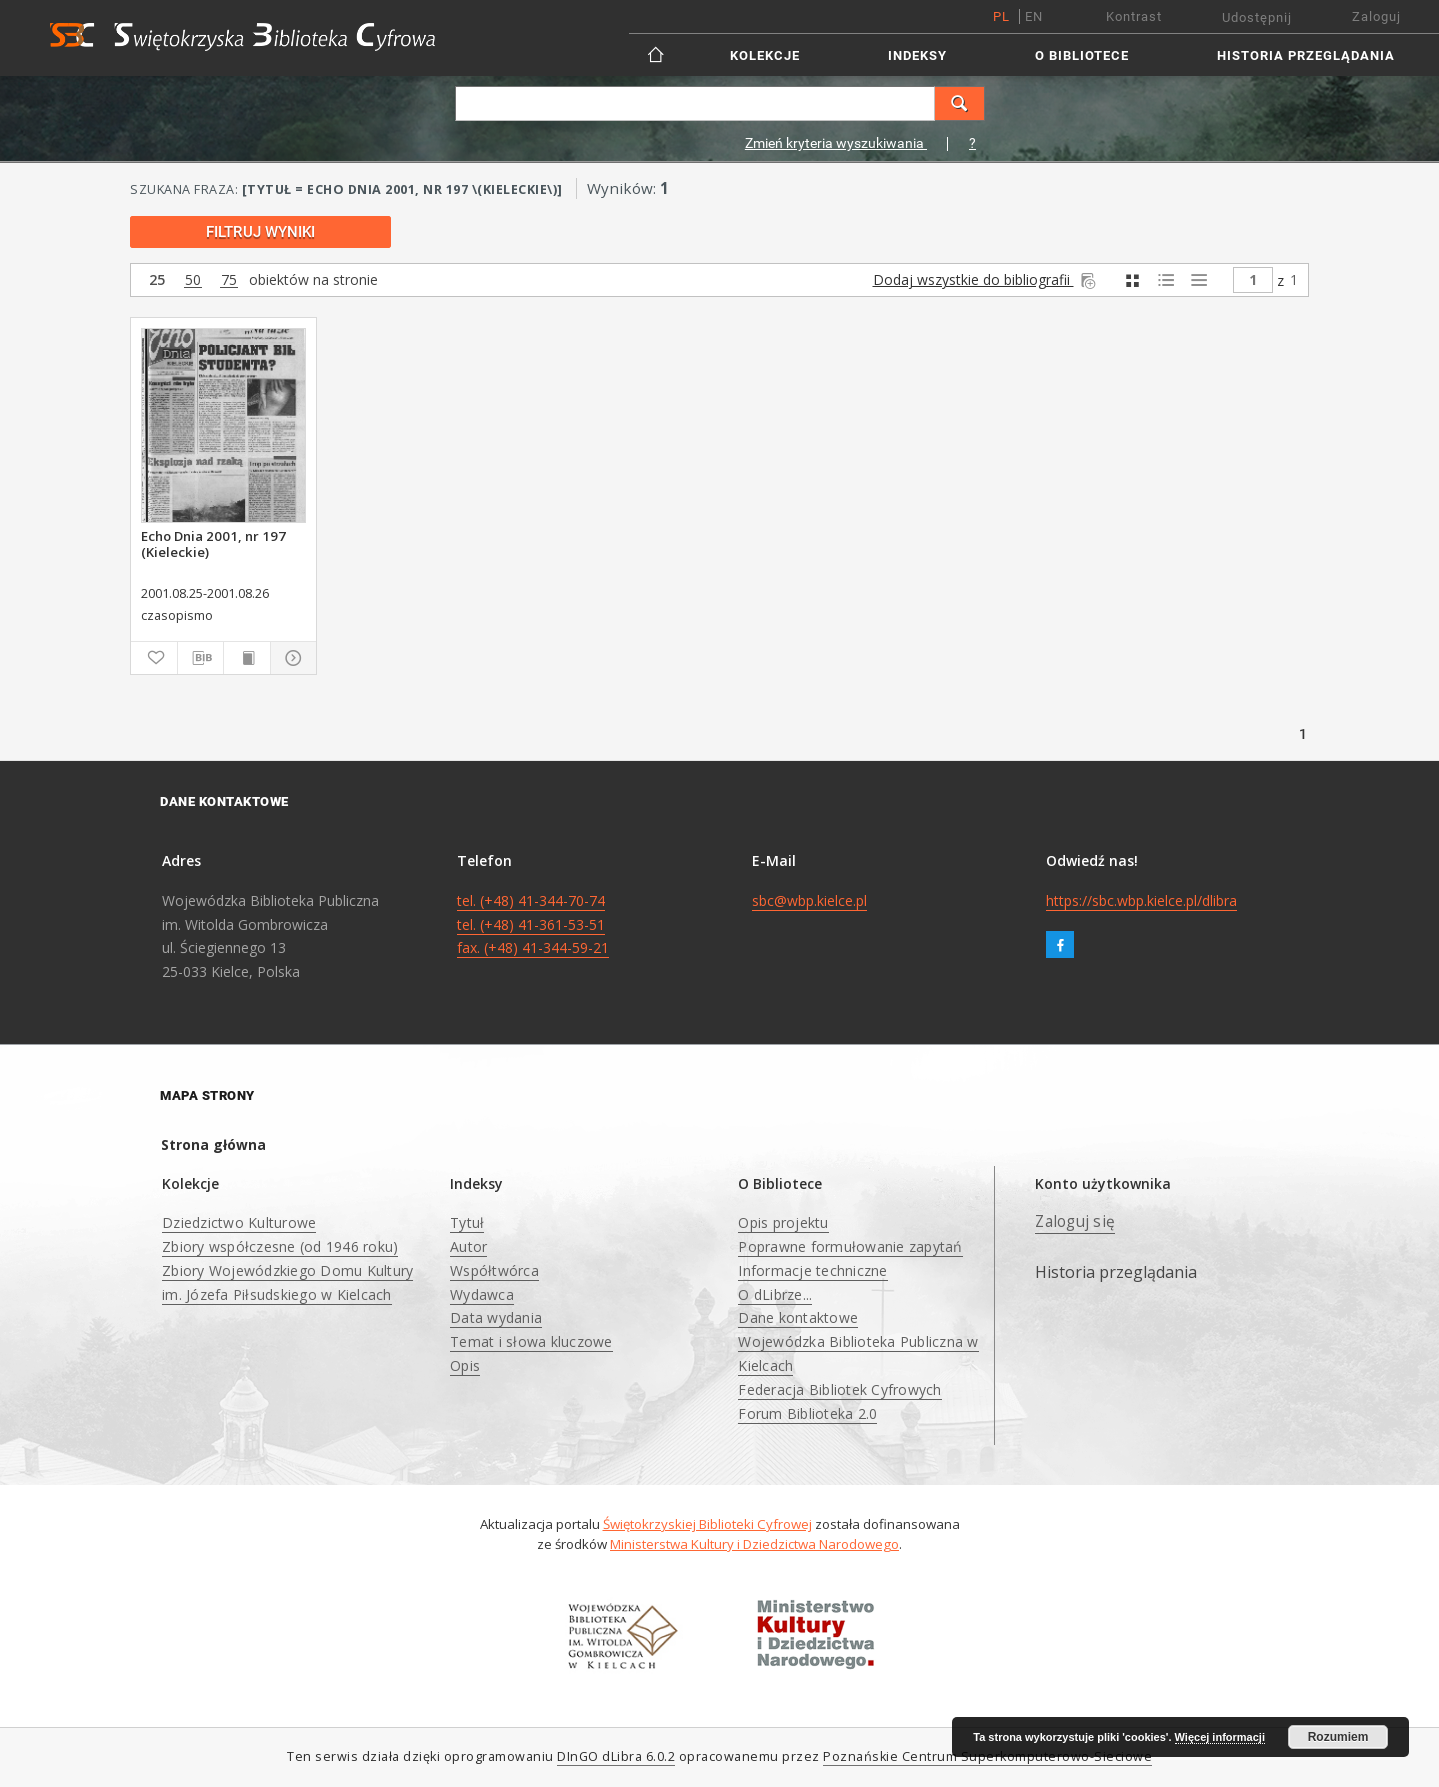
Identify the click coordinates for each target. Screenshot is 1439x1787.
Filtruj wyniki (260, 232)
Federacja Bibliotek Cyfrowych (839, 1389)
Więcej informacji (1220, 1737)
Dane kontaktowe (798, 1317)
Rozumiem (1338, 1737)
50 (193, 280)
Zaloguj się (1075, 1221)
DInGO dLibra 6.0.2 (616, 1756)
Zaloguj (1376, 16)
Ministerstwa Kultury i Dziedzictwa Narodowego (754, 1544)
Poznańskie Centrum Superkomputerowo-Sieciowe (987, 1756)
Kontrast (1134, 16)
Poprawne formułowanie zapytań (850, 1246)
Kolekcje (765, 55)
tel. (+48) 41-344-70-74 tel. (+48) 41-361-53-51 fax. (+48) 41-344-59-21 (533, 924)
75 (229, 280)
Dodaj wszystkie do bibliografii (986, 279)
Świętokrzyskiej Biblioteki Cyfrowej (707, 1524)
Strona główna (213, 1144)
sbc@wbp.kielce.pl (809, 900)
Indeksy (917, 55)
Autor (468, 1246)
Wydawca (482, 1294)
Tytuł (467, 1222)
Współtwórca (494, 1270)
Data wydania (496, 1317)
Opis (465, 1365)
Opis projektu (783, 1222)
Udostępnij (1257, 17)
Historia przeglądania (1306, 55)
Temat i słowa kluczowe (531, 1341)
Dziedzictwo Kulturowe (239, 1222)
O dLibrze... (775, 1294)
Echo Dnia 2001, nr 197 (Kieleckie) (213, 544)
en (1034, 16)
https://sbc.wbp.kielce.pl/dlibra (1141, 900)
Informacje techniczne (812, 1270)
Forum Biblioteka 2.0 (807, 1413)
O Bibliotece (1082, 55)
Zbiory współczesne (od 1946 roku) (280, 1246)
